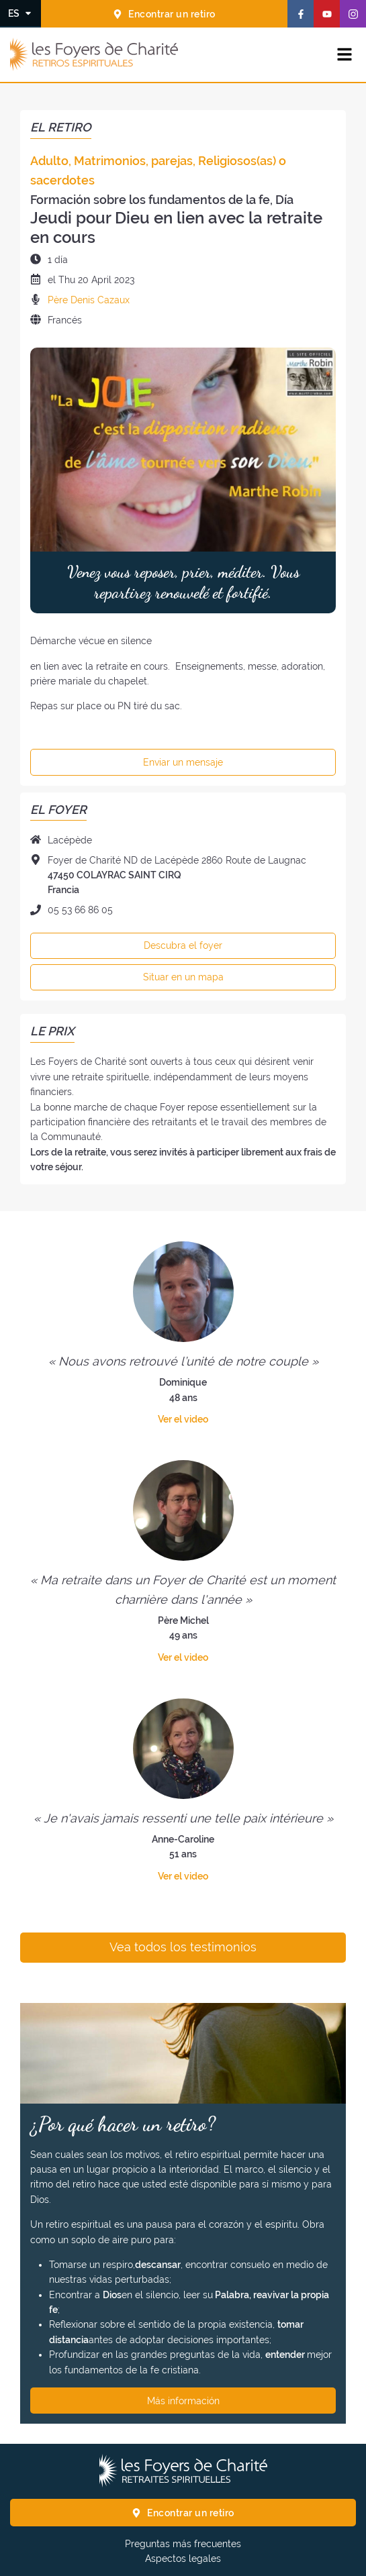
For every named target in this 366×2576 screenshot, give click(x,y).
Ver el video (183, 1419)
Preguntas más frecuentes (183, 2543)
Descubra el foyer (183, 945)
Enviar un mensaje (183, 762)
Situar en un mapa (183, 977)
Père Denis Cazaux (89, 300)
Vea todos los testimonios (183, 1947)
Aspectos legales (183, 2558)
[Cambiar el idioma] (20, 13)
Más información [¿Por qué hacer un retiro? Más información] (183, 2400)
